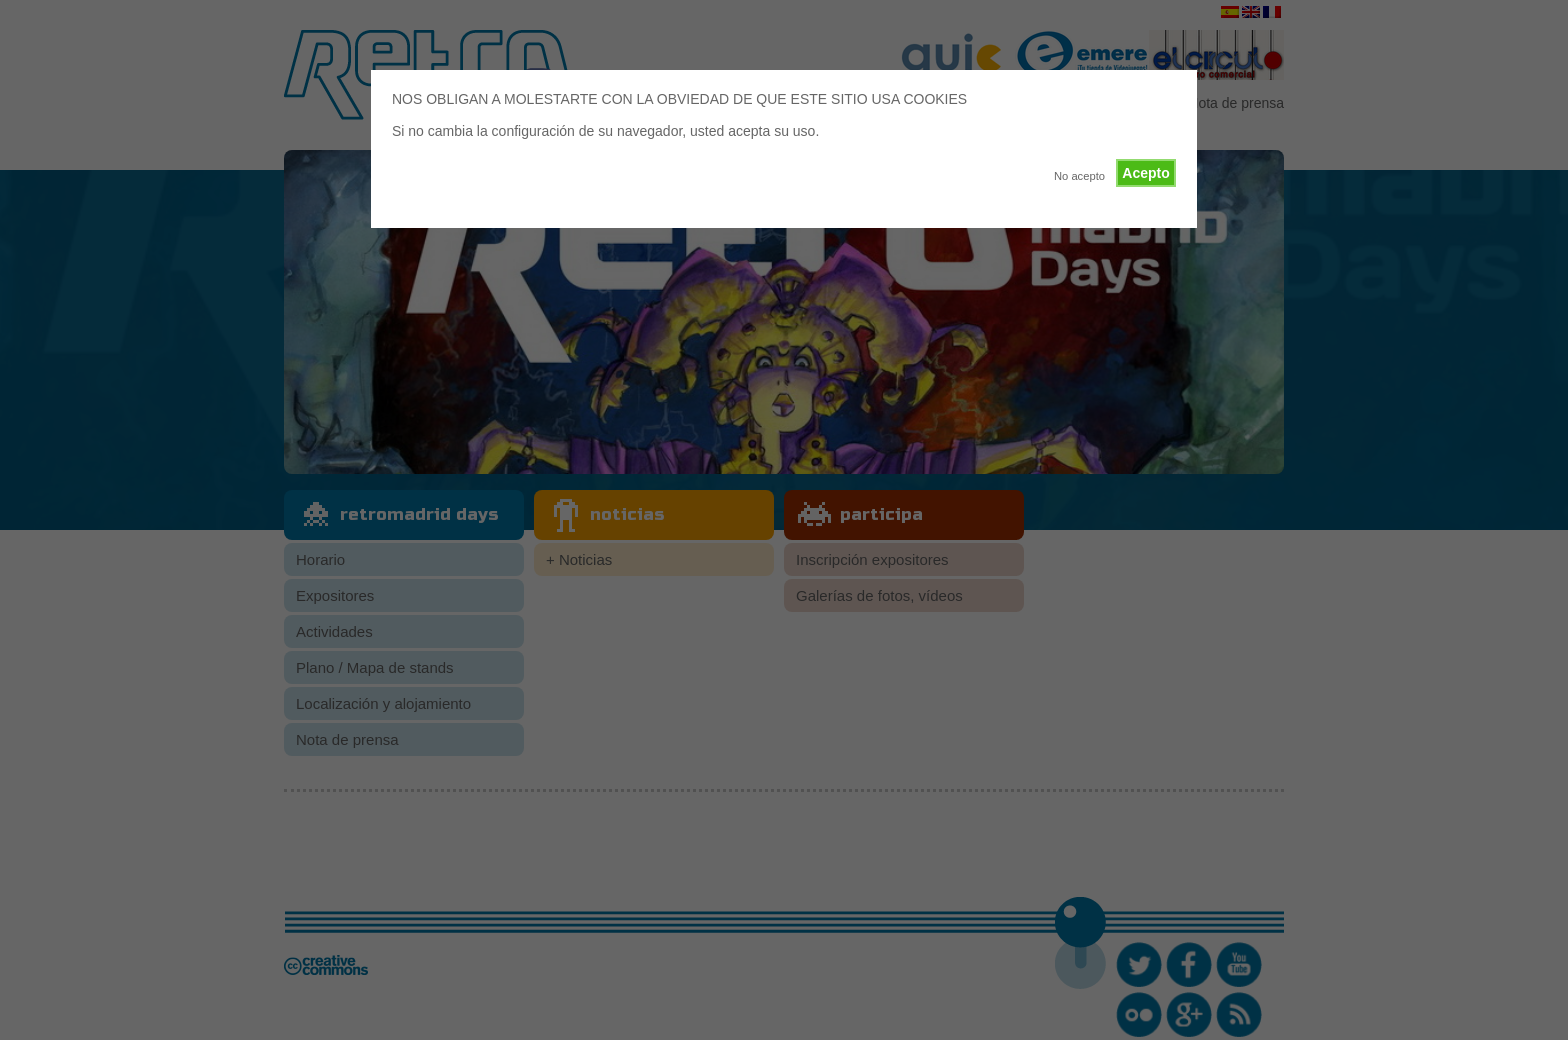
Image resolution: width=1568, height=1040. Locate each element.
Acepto (1145, 173)
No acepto (1079, 176)
